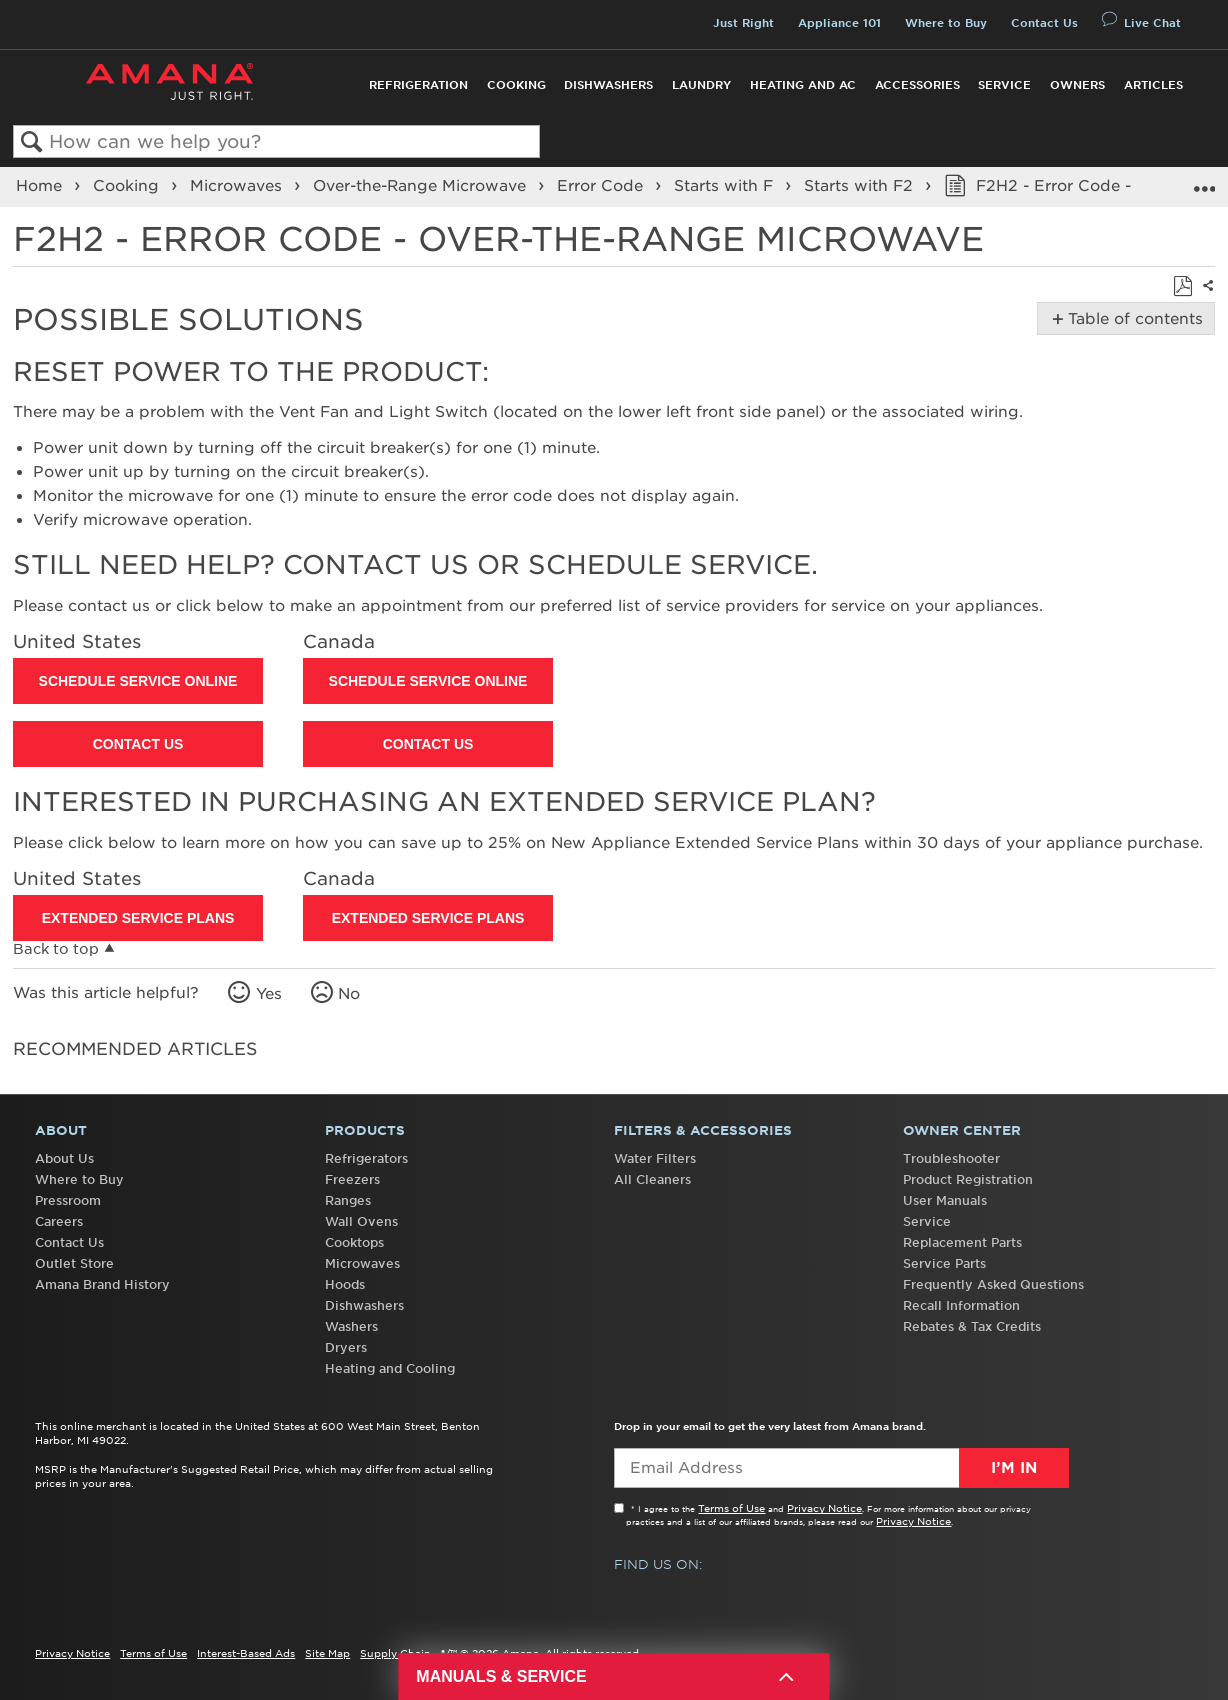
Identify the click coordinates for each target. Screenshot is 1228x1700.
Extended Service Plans (138, 918)
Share (1206, 297)
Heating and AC (803, 85)
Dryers (346, 1347)
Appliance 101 (839, 23)
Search (31, 142)
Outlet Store (74, 1263)
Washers (351, 1326)
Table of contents (1131, 319)
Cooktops (354, 1242)
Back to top (56, 949)
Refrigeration (418, 85)
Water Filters (655, 1158)
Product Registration (968, 1179)
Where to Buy (946, 23)
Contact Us (1044, 23)
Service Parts (944, 1263)
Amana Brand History (102, 1284)
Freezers (352, 1179)
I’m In (1014, 1468)
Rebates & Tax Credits (972, 1326)
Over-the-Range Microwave (422, 186)
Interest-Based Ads (246, 1653)
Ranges (348, 1200)
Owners (1077, 85)
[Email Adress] (841, 1468)
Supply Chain (395, 1653)
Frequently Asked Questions (993, 1284)
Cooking (516, 85)
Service (1004, 85)
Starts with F (726, 186)
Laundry (701, 85)
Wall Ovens (361, 1221)
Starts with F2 (861, 186)
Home (41, 186)
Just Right (743, 23)
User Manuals (945, 1200)
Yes (269, 994)
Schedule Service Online (138, 681)
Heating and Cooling (390, 1368)
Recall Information (961, 1305)
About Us (64, 1158)
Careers (59, 1221)
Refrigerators (366, 1158)
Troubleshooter (951, 1158)
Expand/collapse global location (1204, 180)
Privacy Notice (824, 1508)
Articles (1153, 85)
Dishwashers (608, 85)
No (349, 994)
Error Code (602, 186)
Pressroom (68, 1200)
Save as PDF (1182, 287)
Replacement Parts (962, 1242)
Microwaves (238, 186)
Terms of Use (731, 1508)
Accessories (917, 85)
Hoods (345, 1284)
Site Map (327, 1653)
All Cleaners (652, 1179)
